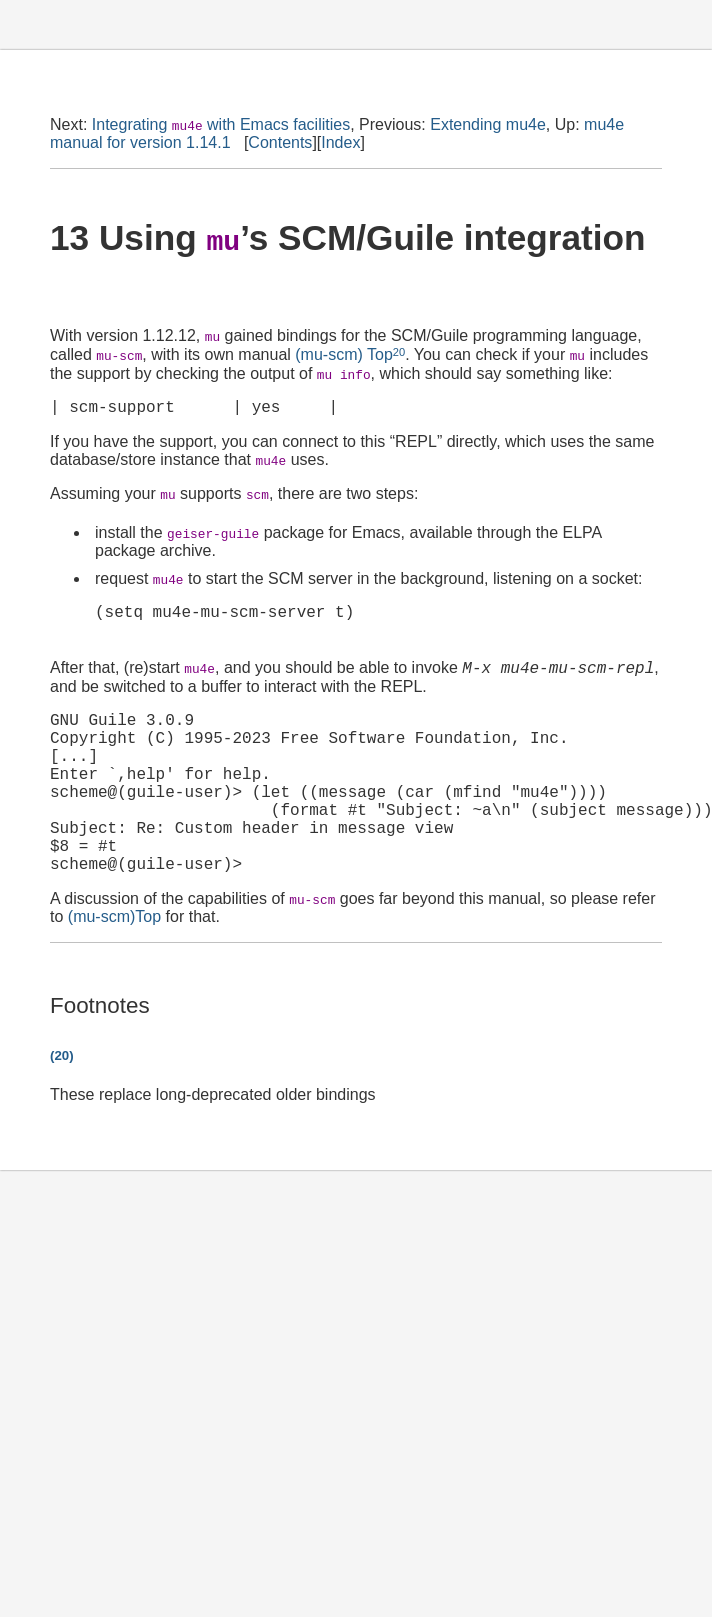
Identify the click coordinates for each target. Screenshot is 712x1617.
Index (340, 142)
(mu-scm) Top (344, 355)
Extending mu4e (488, 124)
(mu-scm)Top (114, 963)
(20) (62, 1102)
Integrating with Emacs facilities (221, 124)
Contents (280, 142)
